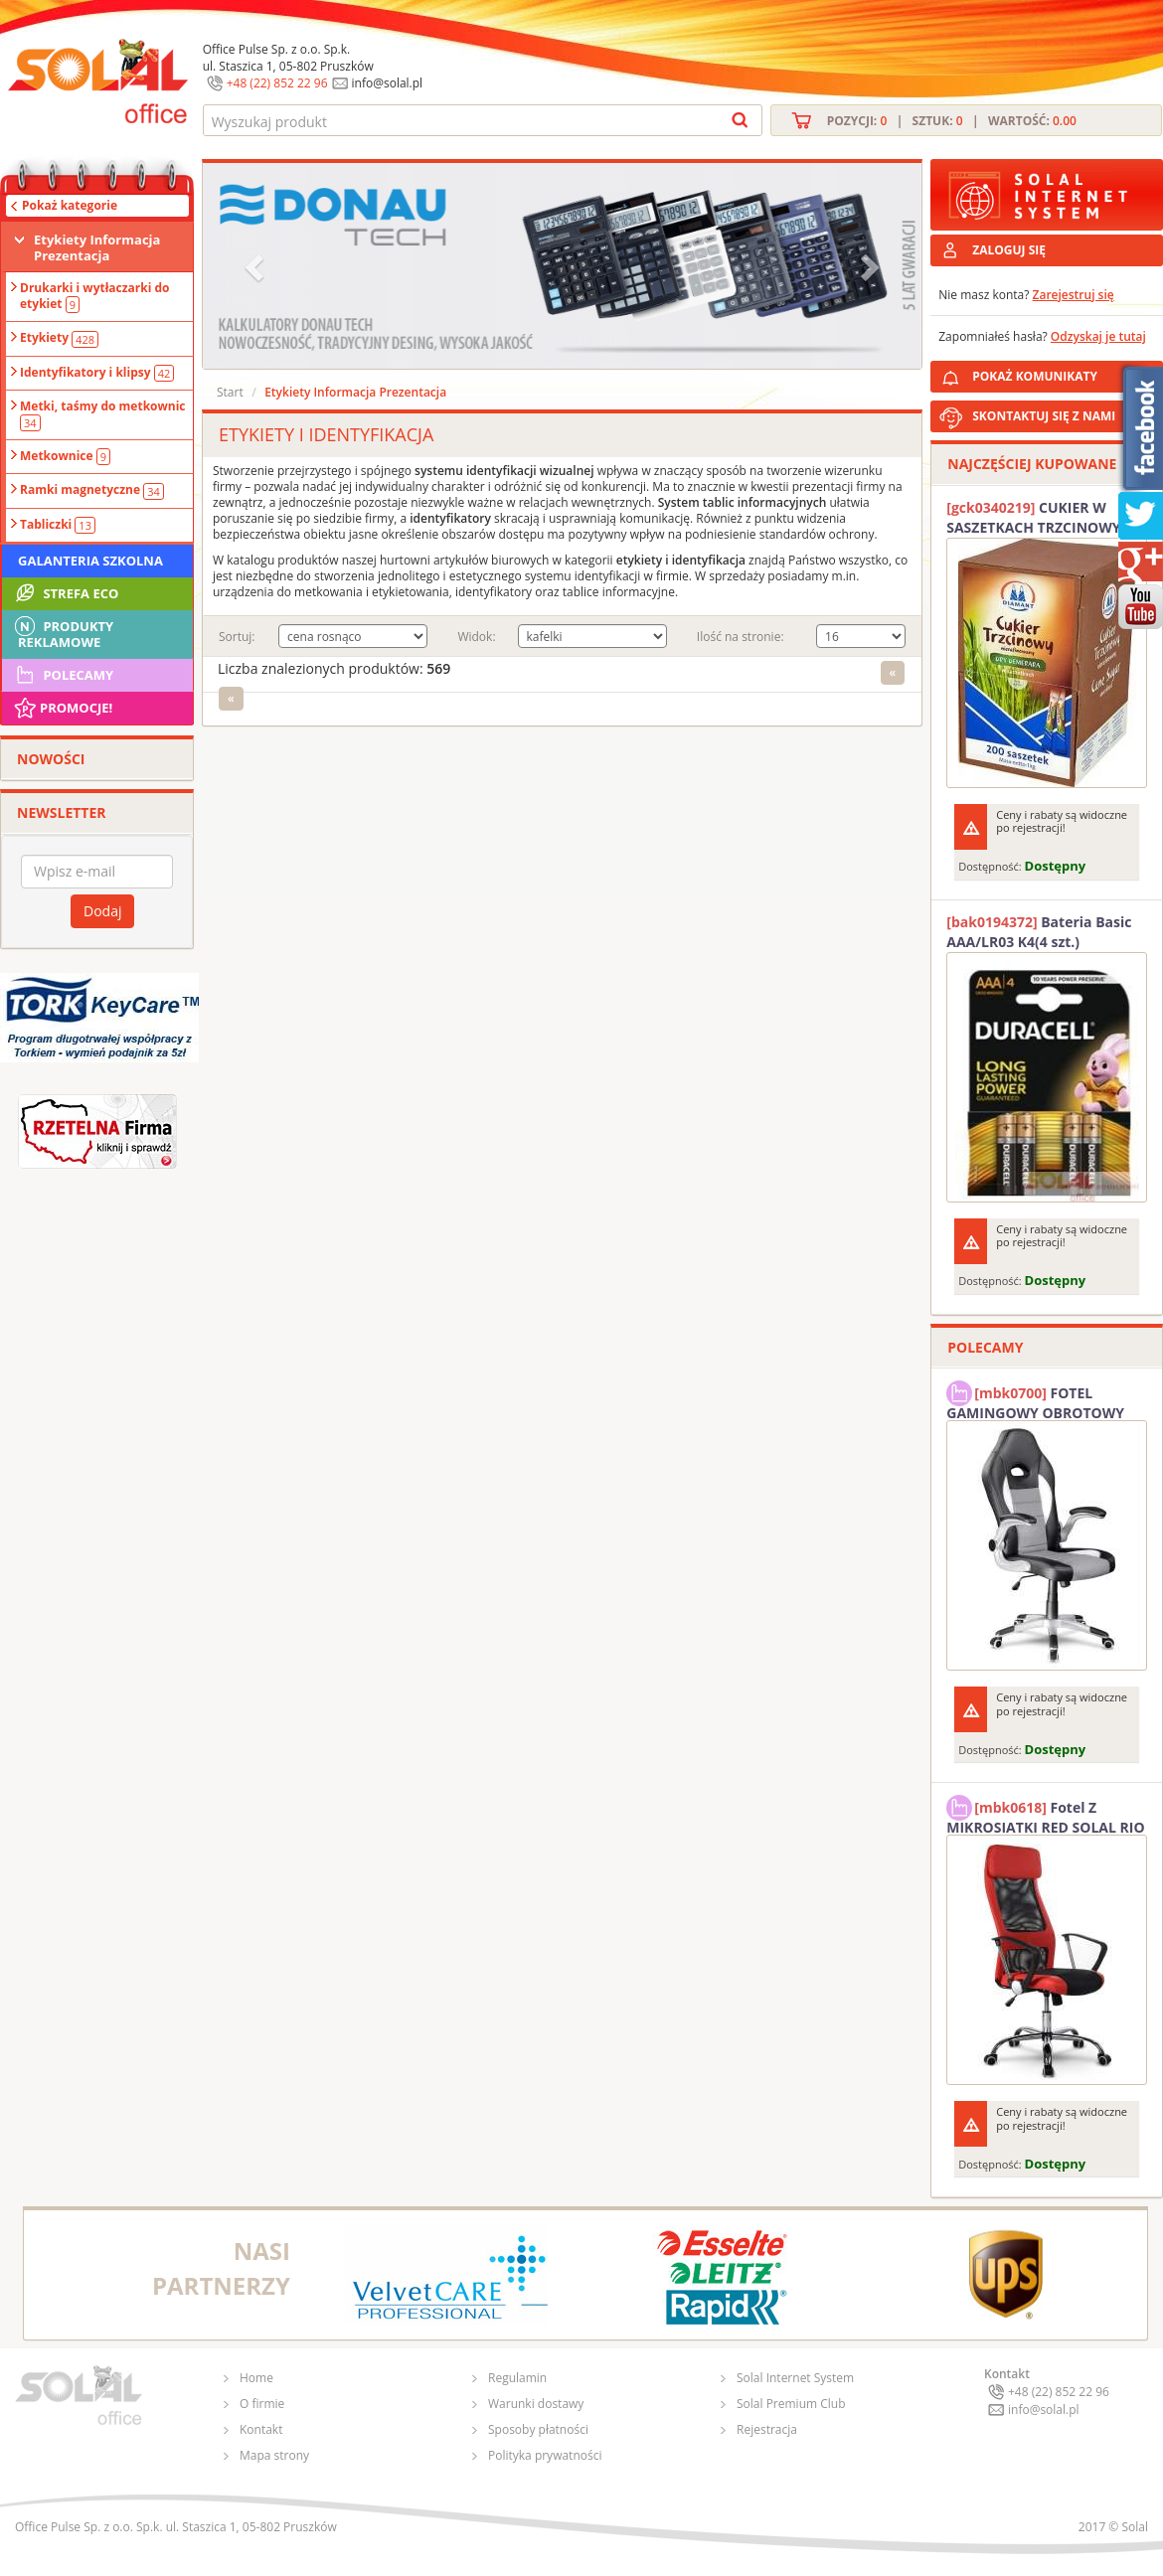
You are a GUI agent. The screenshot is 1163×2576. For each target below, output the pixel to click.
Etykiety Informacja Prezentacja (97, 247)
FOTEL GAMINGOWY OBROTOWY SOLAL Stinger (1035, 1400)
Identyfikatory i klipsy (97, 373)
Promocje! (62, 708)
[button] (256, 266)
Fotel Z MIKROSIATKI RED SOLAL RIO (1045, 1815)
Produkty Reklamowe (62, 632)
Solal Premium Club (791, 2403)
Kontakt (261, 2429)
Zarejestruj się (1073, 294)
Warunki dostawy (535, 2403)
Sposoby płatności (538, 2429)
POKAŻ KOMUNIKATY (1063, 373)
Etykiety (59, 338)
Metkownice (65, 456)
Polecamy (62, 675)
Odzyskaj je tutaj (1098, 336)
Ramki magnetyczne (92, 490)
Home (256, 2377)
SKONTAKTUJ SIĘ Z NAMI (1043, 415)
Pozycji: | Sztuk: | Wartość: (952, 120)
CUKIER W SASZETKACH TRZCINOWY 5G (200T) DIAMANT (1044, 518)
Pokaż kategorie (69, 205)
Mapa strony (274, 2455)
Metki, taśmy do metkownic (103, 414)
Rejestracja (767, 2429)
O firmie (262, 2403)
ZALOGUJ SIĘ (1009, 250)
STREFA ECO (65, 593)
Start (230, 392)
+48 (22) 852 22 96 (277, 83)
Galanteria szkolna (90, 560)
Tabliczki (57, 525)
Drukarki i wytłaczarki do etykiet (95, 296)
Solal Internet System (795, 2377)
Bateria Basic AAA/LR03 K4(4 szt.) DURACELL (1038, 932)
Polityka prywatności (544, 2455)
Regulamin (517, 2377)
